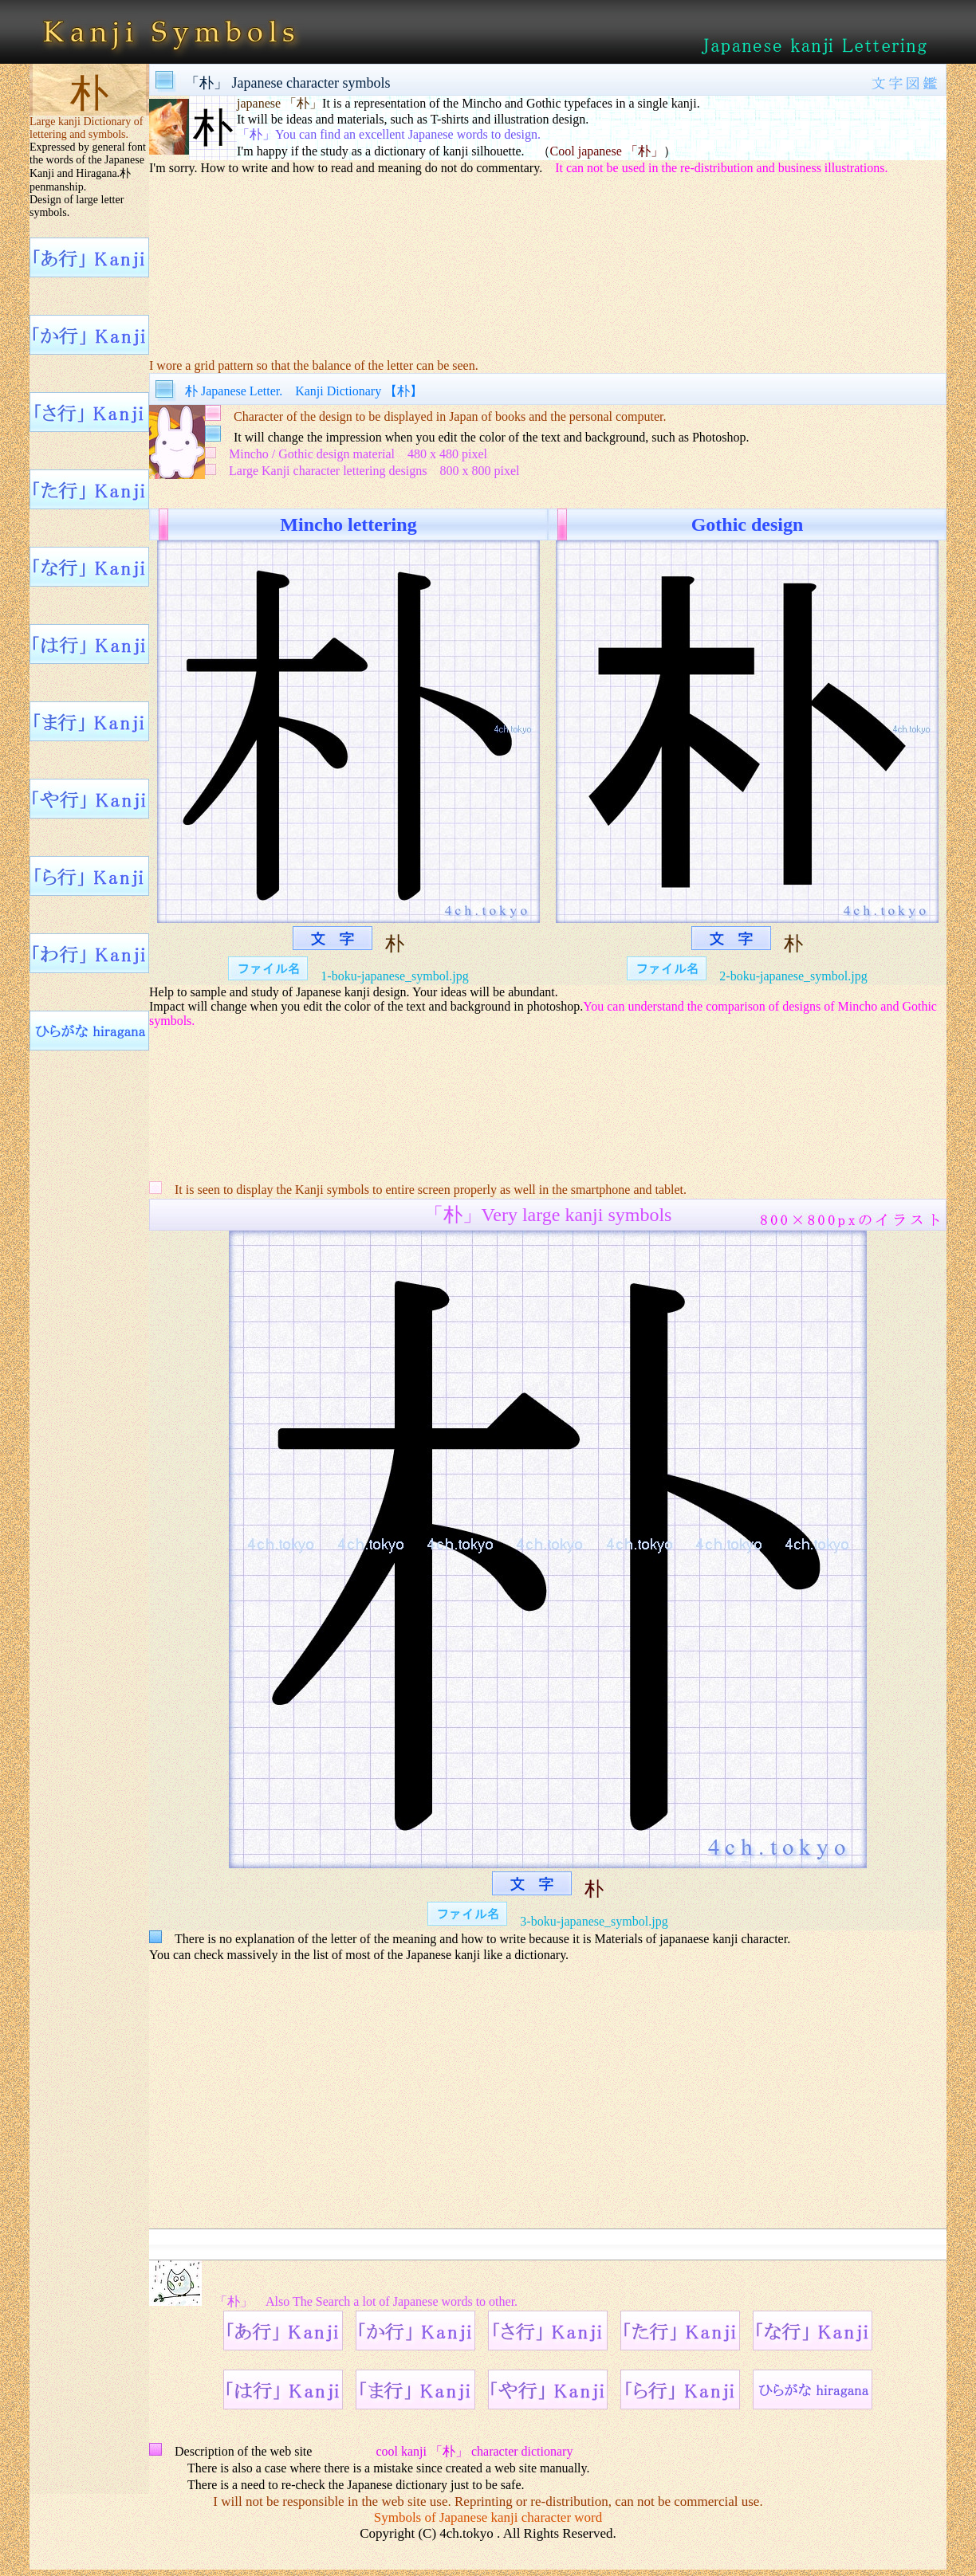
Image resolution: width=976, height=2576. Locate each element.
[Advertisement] (548, 256)
